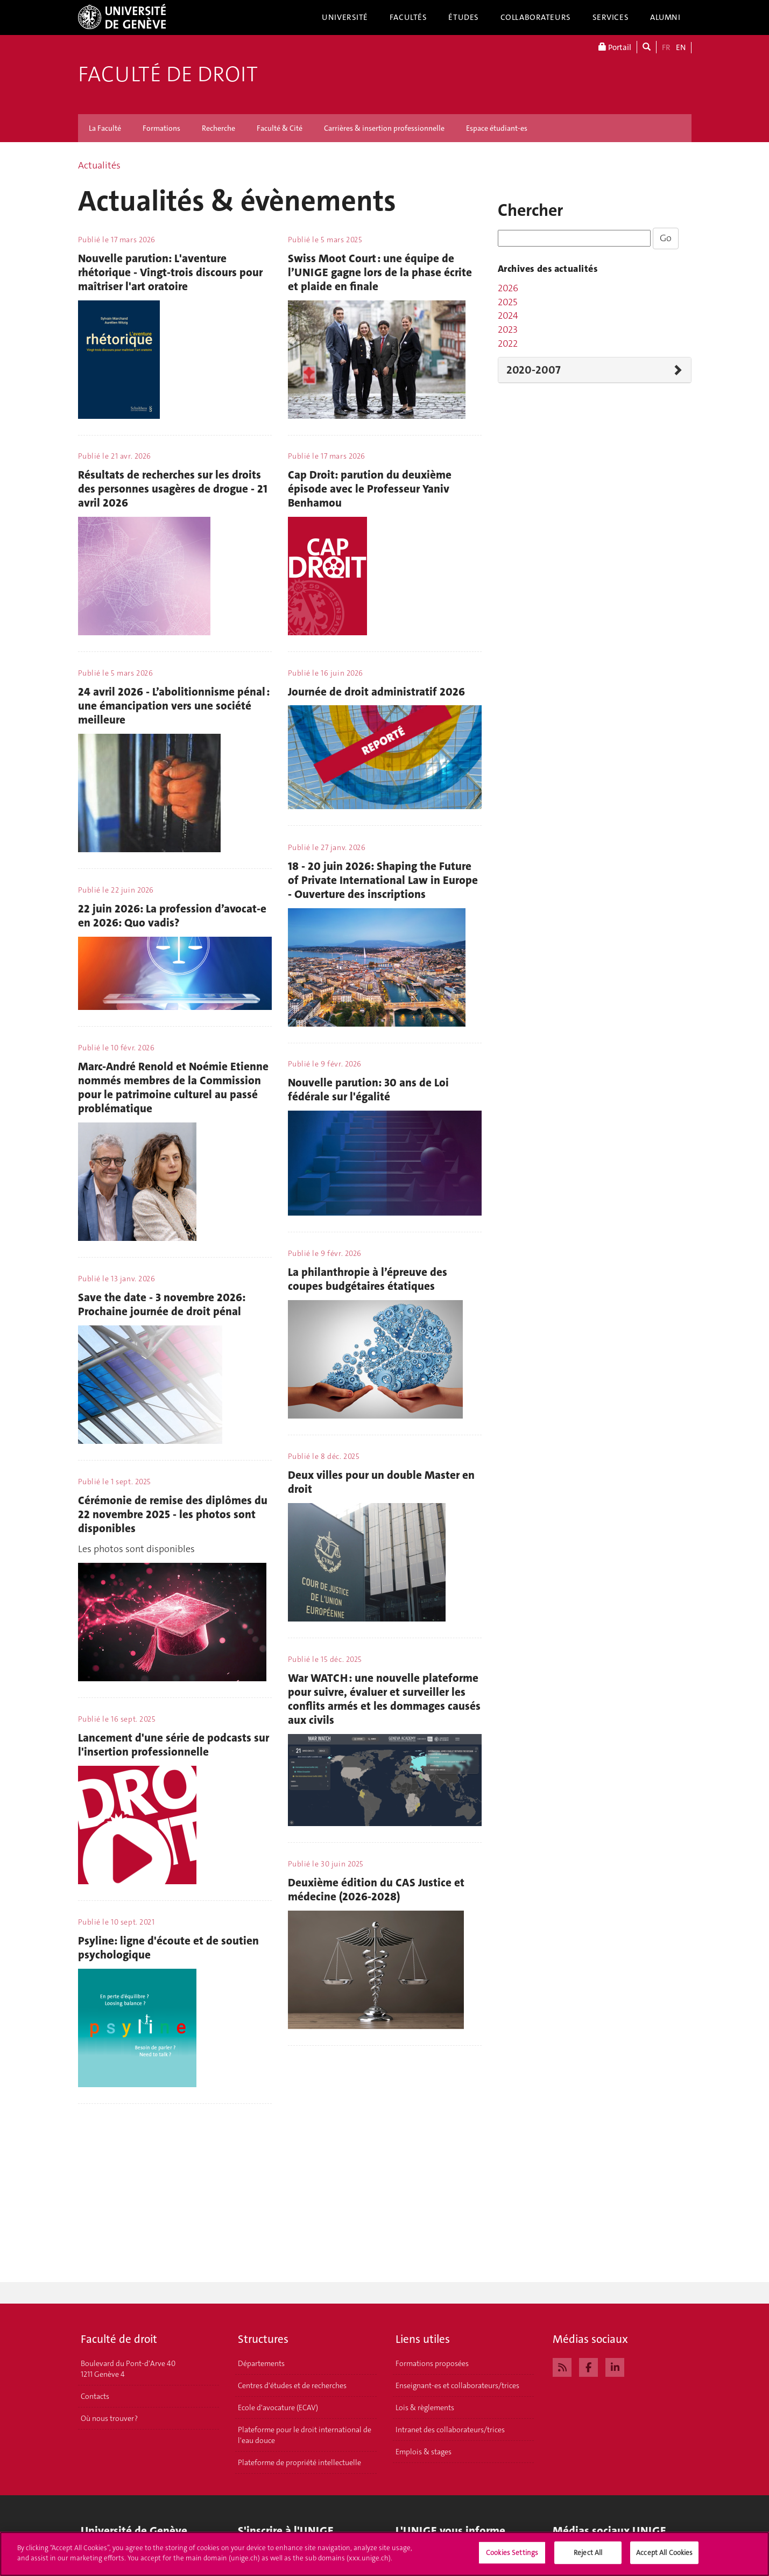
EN (681, 47)
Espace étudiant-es (496, 128)
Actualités (99, 165)
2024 (508, 315)
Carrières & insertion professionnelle (384, 128)
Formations (161, 128)
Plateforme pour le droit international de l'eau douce (304, 2435)
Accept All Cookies (664, 2558)
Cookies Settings (512, 2558)
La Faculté (105, 128)
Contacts (95, 2396)
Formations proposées (432, 2363)
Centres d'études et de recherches (292, 2385)
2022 (508, 343)
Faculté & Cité (279, 128)
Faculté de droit (168, 74)
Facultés (408, 17)
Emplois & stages (423, 2451)
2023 (508, 329)
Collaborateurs (535, 17)
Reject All (588, 2558)
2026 (508, 288)
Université (345, 17)
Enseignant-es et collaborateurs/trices (457, 2385)
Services (610, 17)
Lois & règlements (425, 2407)
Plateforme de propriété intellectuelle (299, 2462)
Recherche (218, 128)
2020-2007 (533, 370)
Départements (261, 2363)
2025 (507, 302)
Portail (614, 47)
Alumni (665, 17)
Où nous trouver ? (109, 2418)
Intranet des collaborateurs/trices (450, 2429)
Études (463, 17)
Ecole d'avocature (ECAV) (278, 2407)
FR (666, 47)
